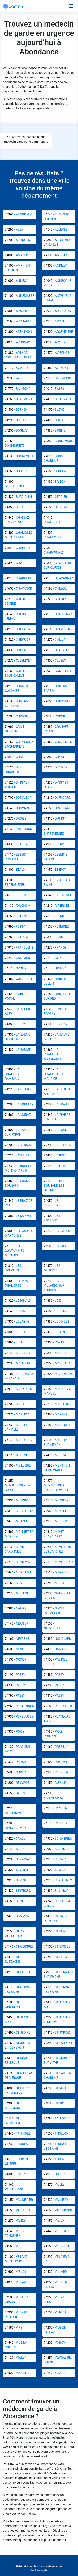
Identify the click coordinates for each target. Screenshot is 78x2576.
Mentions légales (39, 2570)
